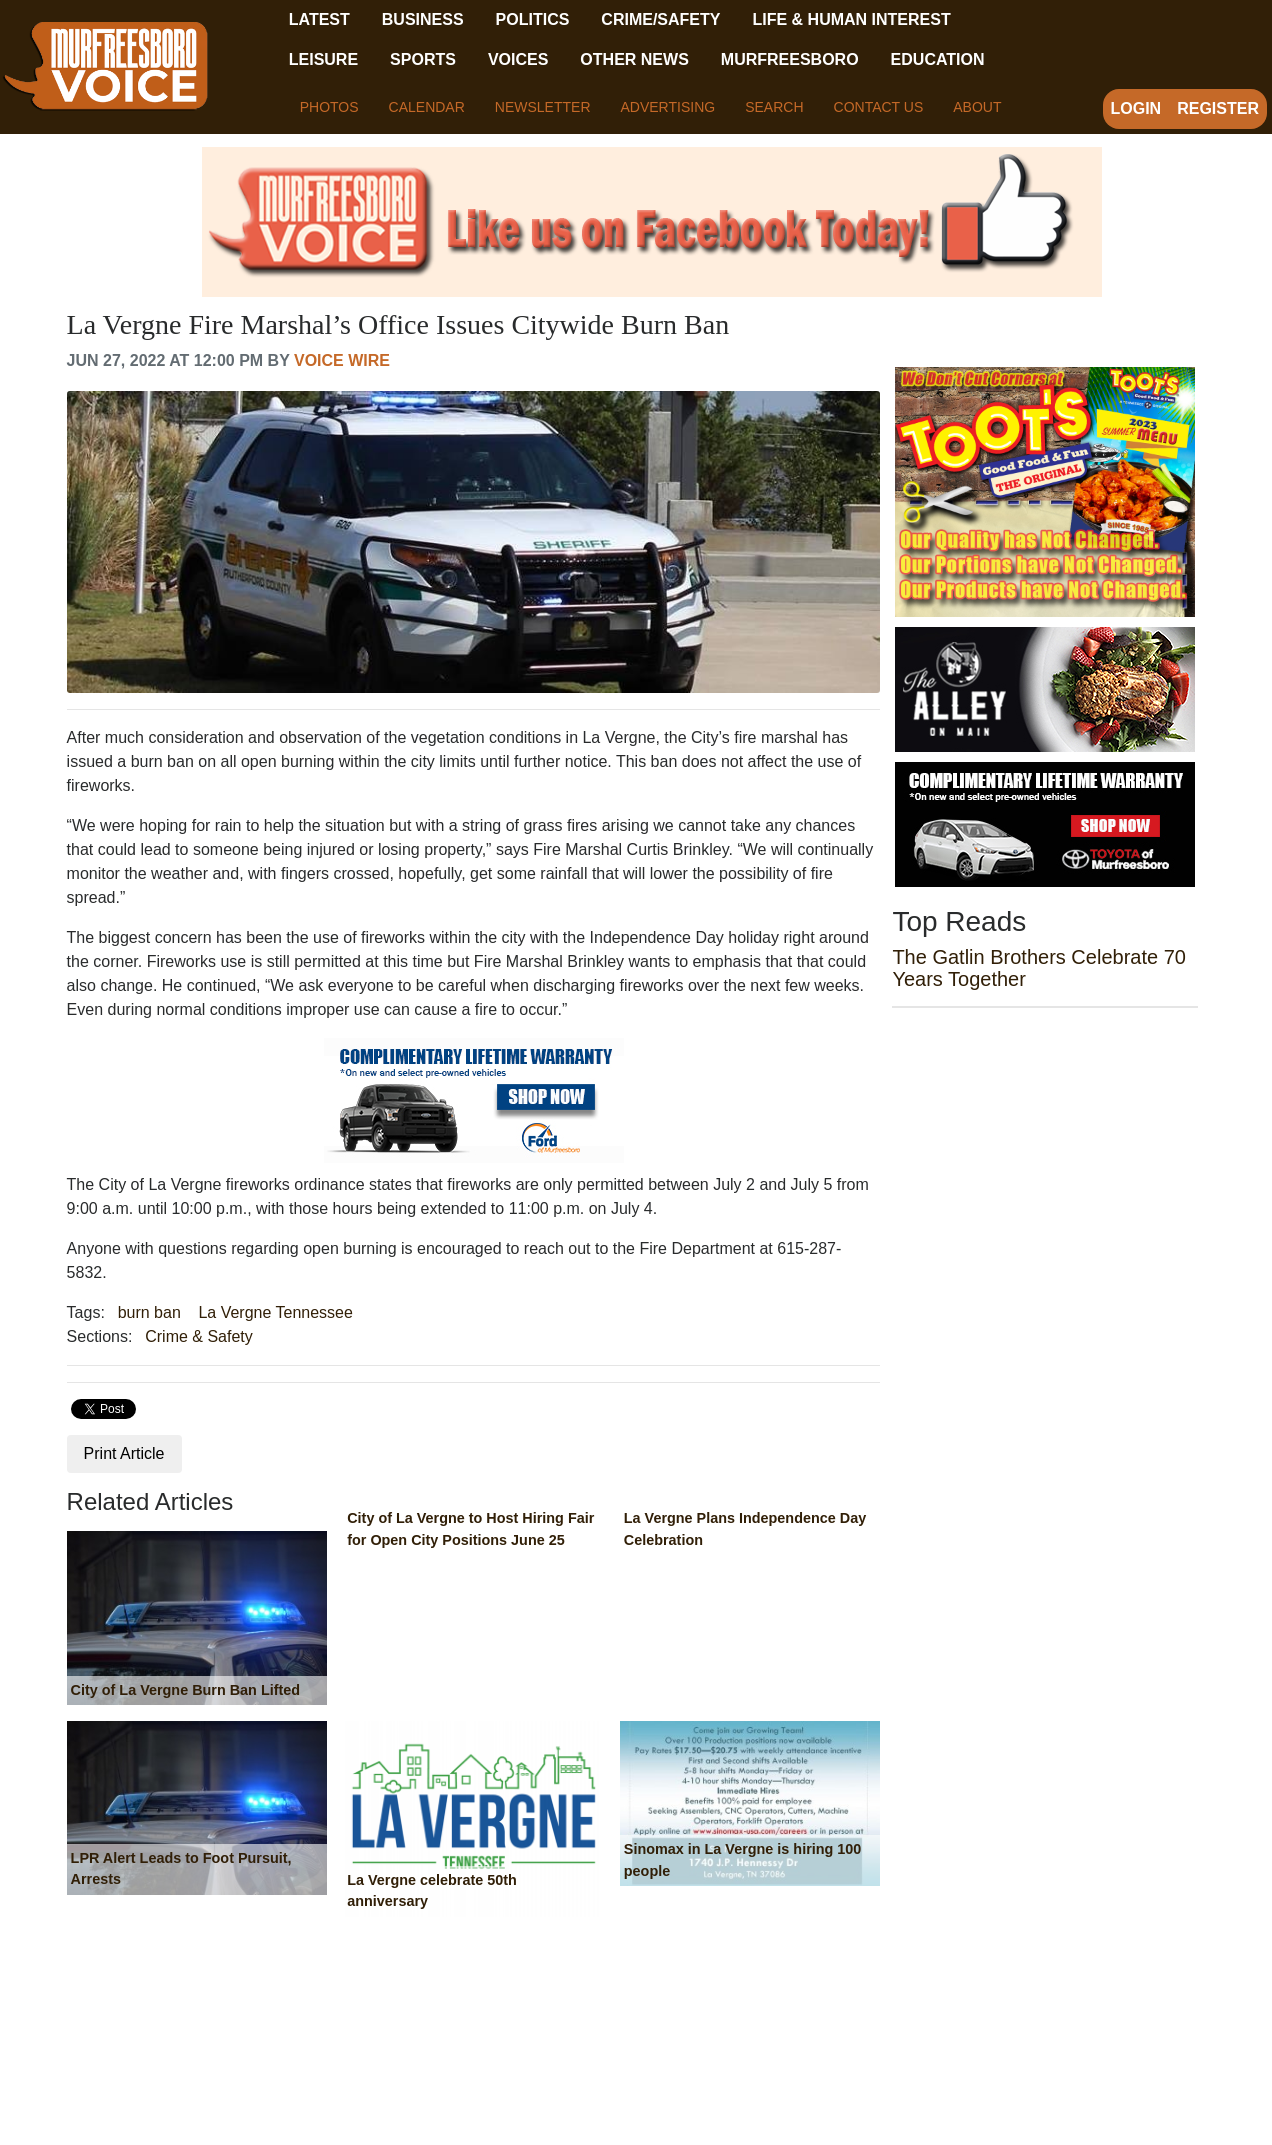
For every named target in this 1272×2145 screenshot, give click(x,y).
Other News (634, 59)
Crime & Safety (199, 1336)
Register (1218, 108)
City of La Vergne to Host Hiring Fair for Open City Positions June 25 (470, 1529)
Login (1136, 108)
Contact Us (879, 107)
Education (938, 59)
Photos (329, 107)
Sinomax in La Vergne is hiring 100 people (743, 1860)
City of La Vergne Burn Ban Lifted (185, 1690)
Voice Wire (342, 360)
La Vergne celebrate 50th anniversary (432, 1891)
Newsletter (543, 107)
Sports (423, 59)
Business (423, 19)
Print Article (124, 1453)
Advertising (668, 107)
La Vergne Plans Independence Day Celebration (745, 1529)
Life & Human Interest (851, 19)
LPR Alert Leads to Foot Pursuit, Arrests (181, 1869)
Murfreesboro (790, 59)
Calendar (427, 107)
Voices (518, 59)
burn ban (149, 1312)
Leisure (323, 59)
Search (774, 107)
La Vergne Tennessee (275, 1312)
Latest (319, 19)
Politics (533, 19)
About (977, 107)
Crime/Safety (660, 19)
